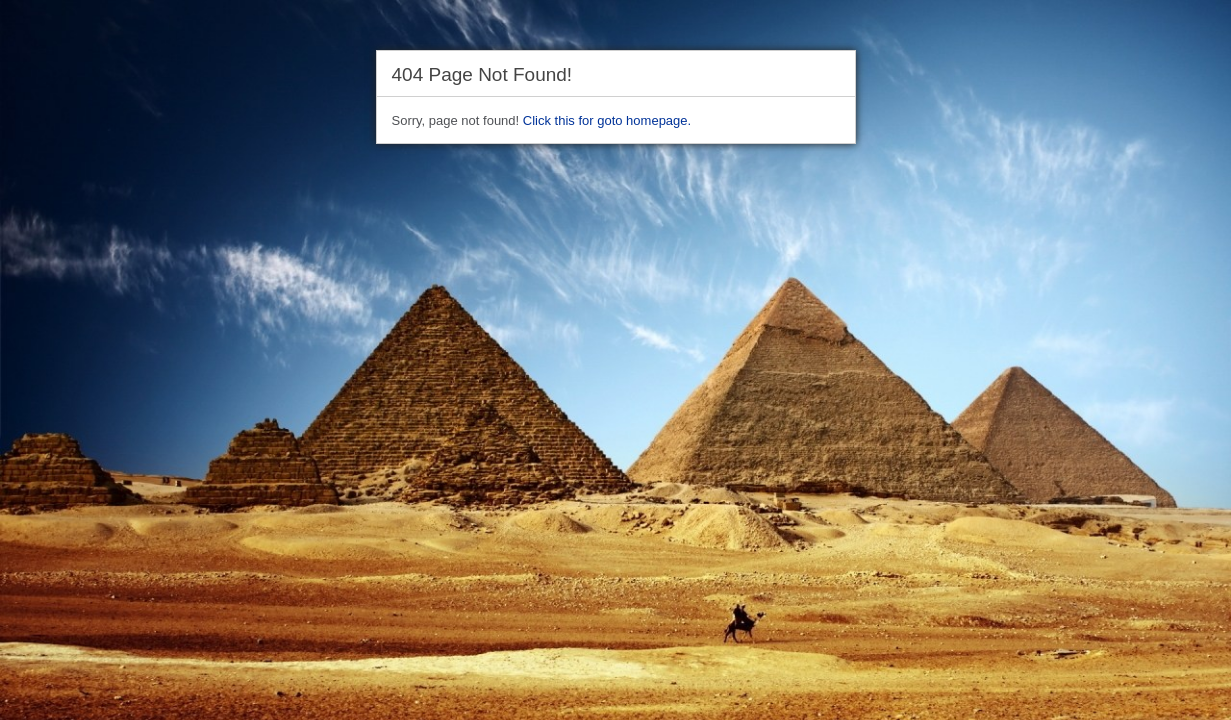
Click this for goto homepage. (607, 120)
